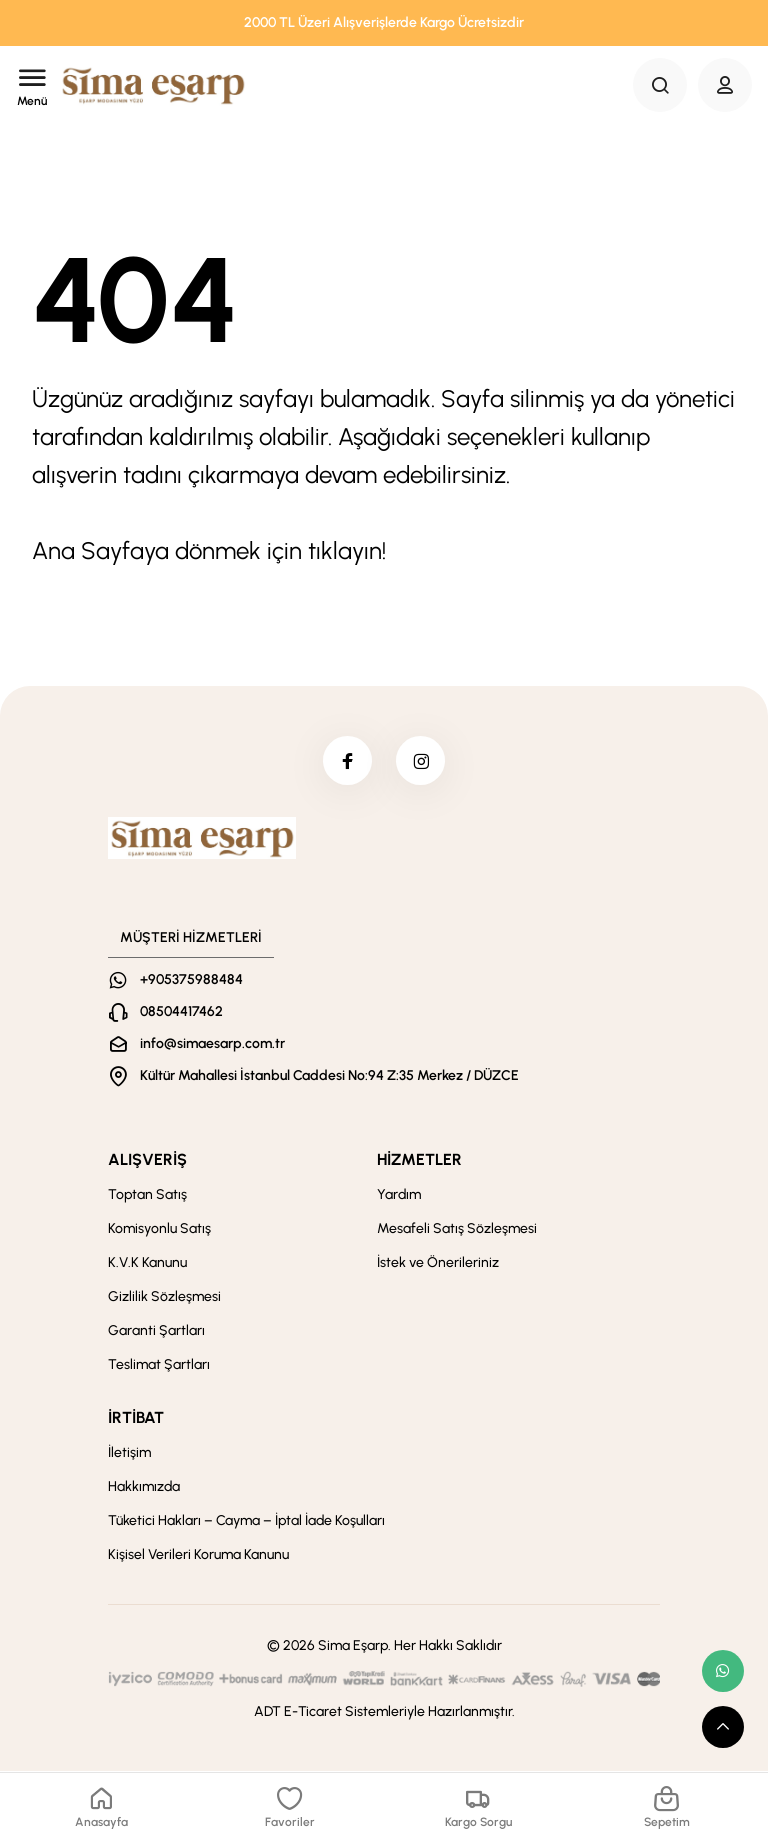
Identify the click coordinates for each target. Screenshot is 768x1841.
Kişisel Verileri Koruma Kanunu (198, 1555)
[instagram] (421, 761)
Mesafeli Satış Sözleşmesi (457, 1229)
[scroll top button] (723, 1727)
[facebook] (347, 761)
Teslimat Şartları (159, 1365)
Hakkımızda (144, 1487)
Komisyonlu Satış (159, 1229)
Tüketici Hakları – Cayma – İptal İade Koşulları (246, 1521)
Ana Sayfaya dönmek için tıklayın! (209, 550)
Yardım (399, 1195)
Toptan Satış (147, 1195)
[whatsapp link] (723, 1671)
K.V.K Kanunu (147, 1263)
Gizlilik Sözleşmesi (164, 1297)
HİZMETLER (419, 1160)
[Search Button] (660, 85)
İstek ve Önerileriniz (438, 1263)
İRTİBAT (136, 1418)
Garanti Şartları (156, 1331)
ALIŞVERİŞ (147, 1160)
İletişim (129, 1453)
